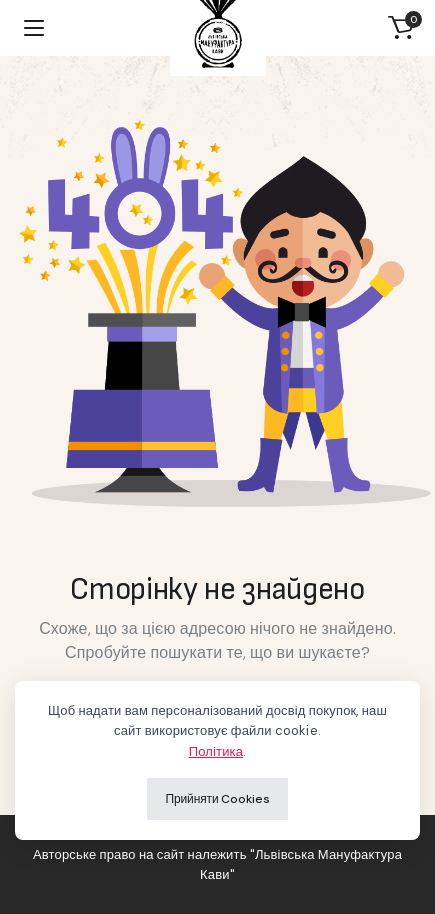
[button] (401, 28)
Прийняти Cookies (217, 799)
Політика (216, 751)
